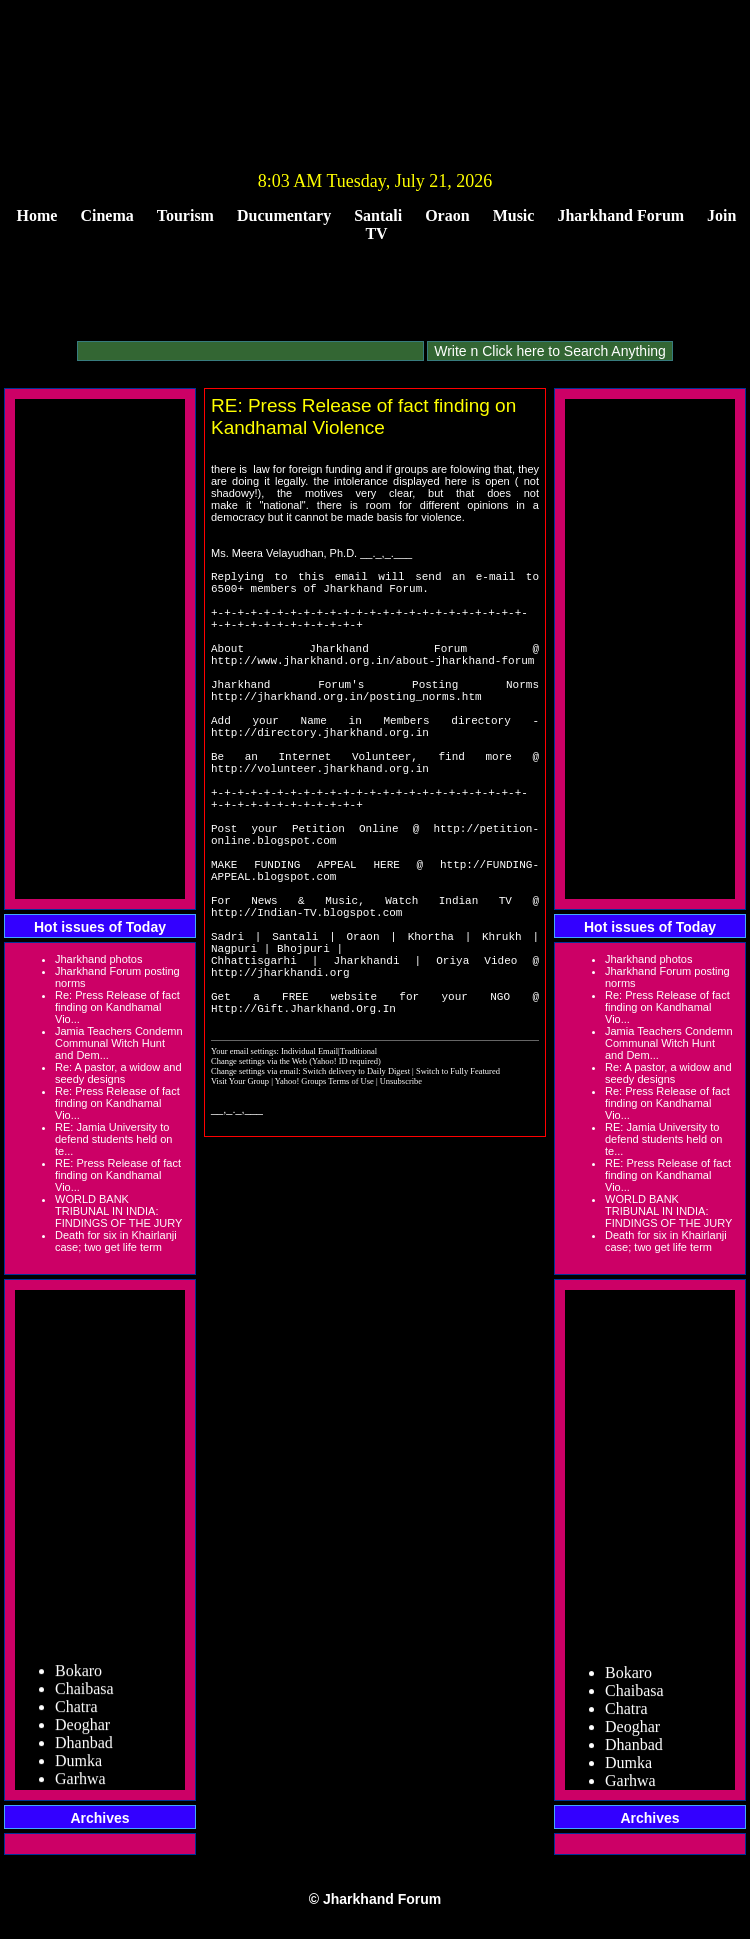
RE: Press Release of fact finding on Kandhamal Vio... (118, 1175)
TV (376, 233)
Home (37, 215)
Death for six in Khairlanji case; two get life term (116, 1241)
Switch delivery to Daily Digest (356, 1182)
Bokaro (78, 1676)
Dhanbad (84, 1748)
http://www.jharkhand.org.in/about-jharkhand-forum (372, 683)
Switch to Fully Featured (458, 1182)
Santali (378, 215)
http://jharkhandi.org (280, 1073)
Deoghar (82, 1730)
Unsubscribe (401, 1192)
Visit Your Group (241, 1192)
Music (514, 215)
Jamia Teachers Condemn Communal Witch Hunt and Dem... (119, 1043)
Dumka (78, 1766)
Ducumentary (284, 215)
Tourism (185, 215)
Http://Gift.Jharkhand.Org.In (303, 1118)
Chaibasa (84, 1694)
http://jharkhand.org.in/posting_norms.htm (346, 728)
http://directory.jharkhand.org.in (320, 773)
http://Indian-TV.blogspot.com (306, 998)
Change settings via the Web (259, 1172)
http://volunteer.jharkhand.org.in (320, 818)
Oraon (447, 215)
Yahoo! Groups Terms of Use (325, 1192)
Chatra (76, 1712)
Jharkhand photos (98, 959)
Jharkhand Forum (620, 215)
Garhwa (80, 1784)
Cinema (106, 215)
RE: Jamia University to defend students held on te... (113, 1139)
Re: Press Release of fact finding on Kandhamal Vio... (117, 1007)
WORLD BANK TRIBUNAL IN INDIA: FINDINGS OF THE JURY (118, 1211)
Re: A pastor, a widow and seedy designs (118, 1073)
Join (721, 215)
